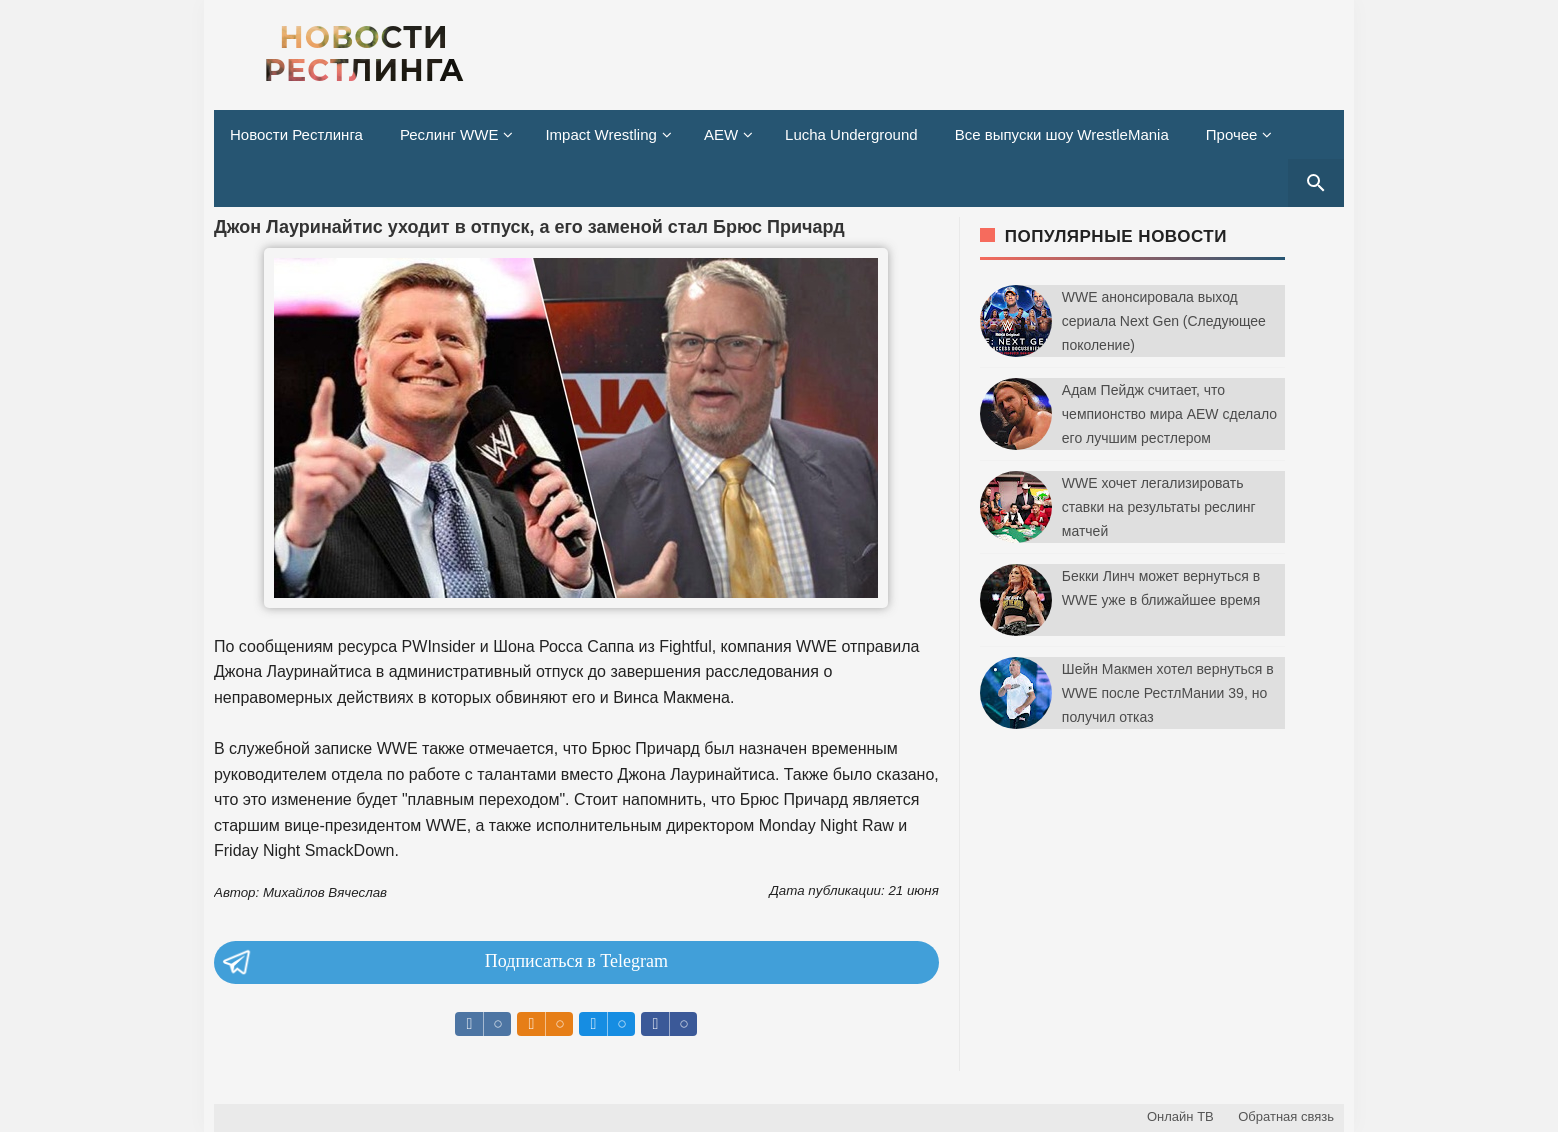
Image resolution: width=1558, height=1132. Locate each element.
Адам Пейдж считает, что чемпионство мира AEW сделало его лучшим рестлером (1169, 414)
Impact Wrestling (600, 134)
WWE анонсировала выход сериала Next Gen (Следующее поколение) (1164, 321)
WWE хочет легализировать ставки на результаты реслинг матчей (1159, 507)
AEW (721, 134)
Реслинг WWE (449, 134)
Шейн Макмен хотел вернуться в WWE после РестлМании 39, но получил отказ (1168, 693)
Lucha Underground (851, 134)
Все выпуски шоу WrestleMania (1062, 134)
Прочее (1232, 134)
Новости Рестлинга (296, 134)
